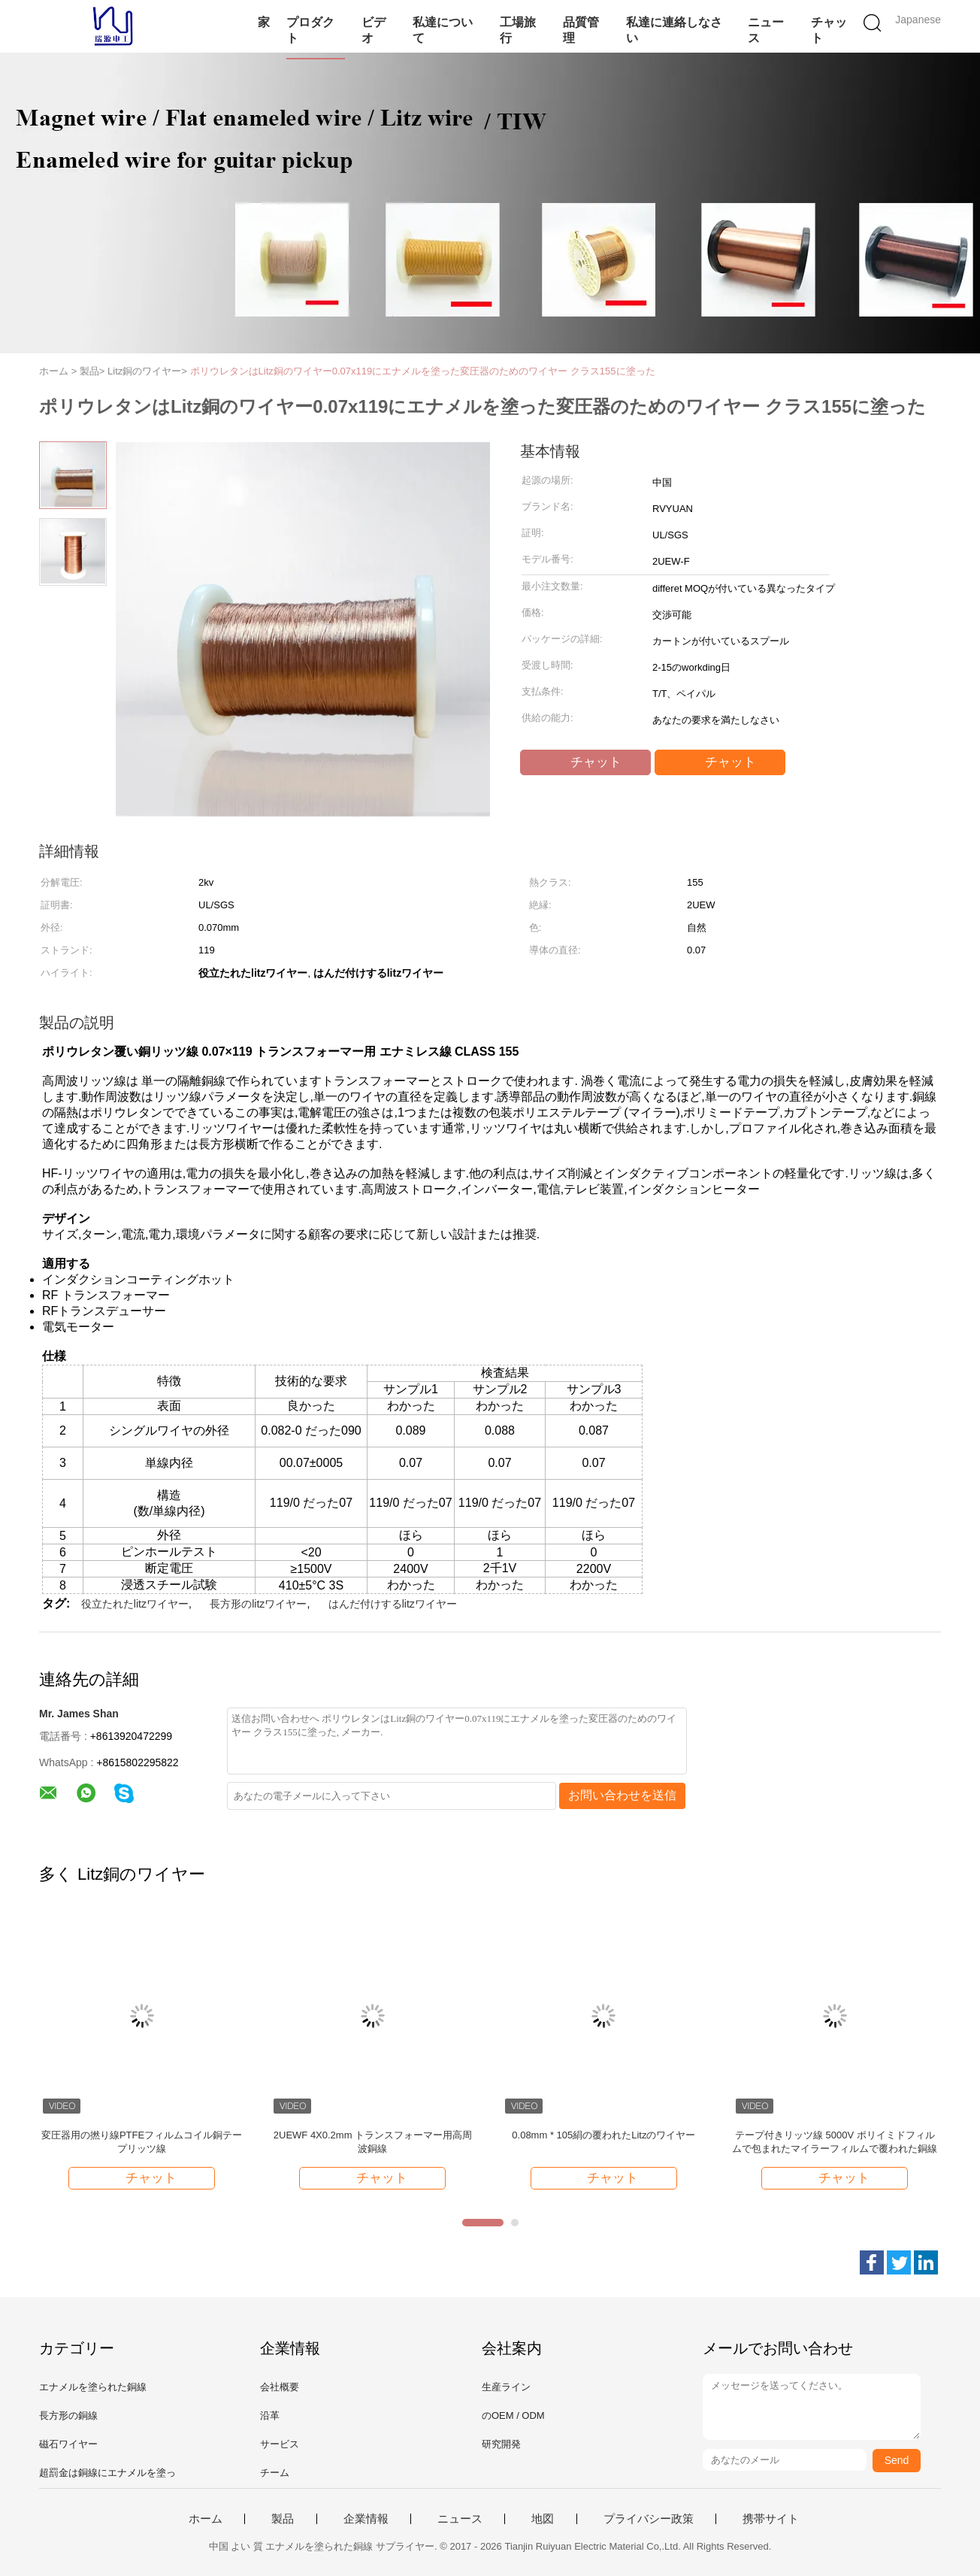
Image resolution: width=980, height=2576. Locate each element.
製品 (282, 2519)
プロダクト (310, 30)
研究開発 (501, 2444)
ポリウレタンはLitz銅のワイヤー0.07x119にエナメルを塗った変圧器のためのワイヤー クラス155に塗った (422, 371)
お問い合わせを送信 (622, 1795)
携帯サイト (771, 2519)
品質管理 (581, 30)
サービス (279, 2444)
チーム (274, 2472)
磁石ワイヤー (68, 2444)
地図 (542, 2519)
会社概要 (279, 2387)
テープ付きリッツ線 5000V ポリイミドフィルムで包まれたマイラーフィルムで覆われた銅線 (834, 2141)
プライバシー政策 (648, 2519)
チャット (829, 30)
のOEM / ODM (513, 2415)
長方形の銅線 (68, 2415)
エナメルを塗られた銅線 (93, 2387)
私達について (443, 30)
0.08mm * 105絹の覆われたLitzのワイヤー (603, 2135)
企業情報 (366, 2519)
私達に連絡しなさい (674, 30)
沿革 (270, 2415)
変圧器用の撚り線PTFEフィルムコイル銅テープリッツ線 (141, 2141)
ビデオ (373, 30)
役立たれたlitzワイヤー (135, 1604)
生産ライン (506, 2387)
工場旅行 (518, 30)
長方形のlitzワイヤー (258, 1604)
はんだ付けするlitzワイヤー (392, 1604)
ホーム (205, 2519)
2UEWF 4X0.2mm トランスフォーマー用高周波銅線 (373, 2141)
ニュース (766, 30)
